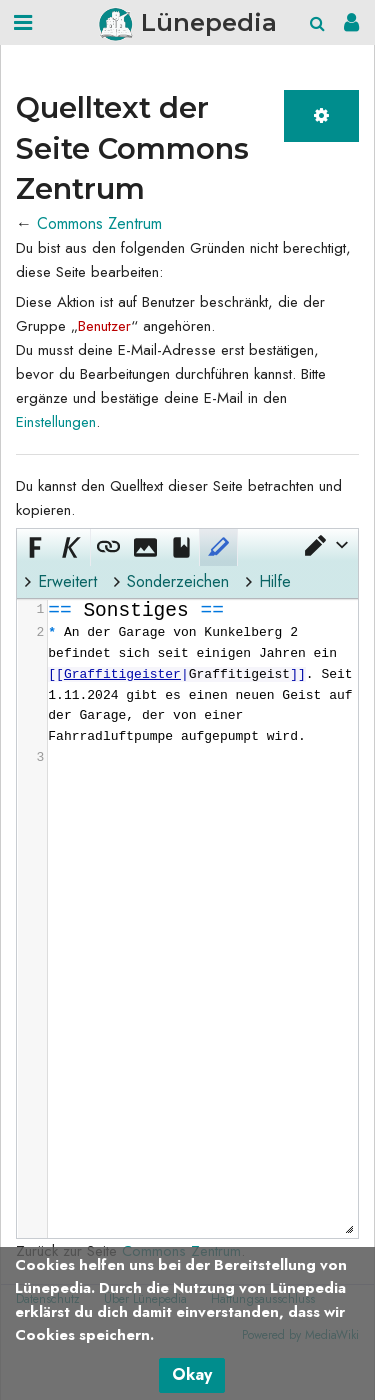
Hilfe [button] (275, 581)
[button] (325, 545)
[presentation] (202, 684)
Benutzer (104, 326)
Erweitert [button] (67, 581)
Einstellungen (56, 422)
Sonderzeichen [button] (178, 581)
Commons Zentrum (99, 223)
